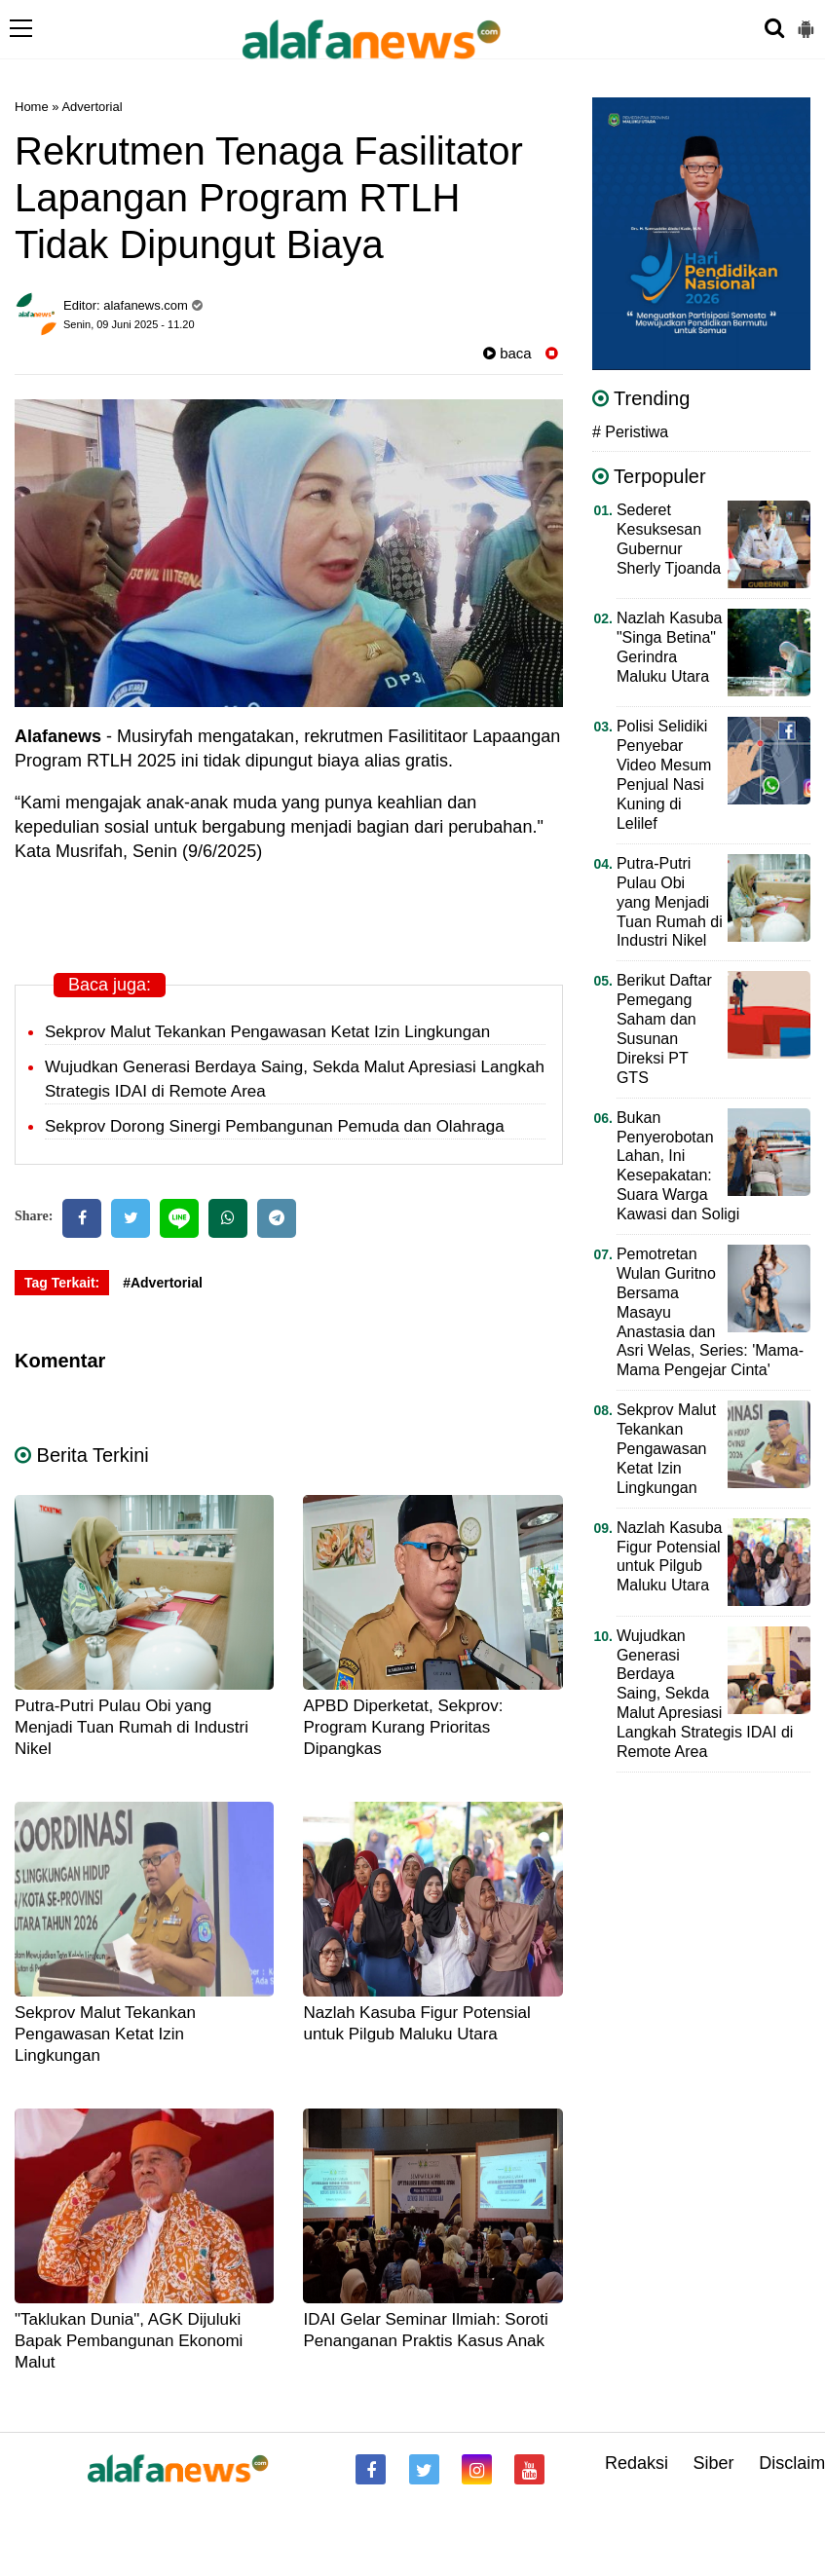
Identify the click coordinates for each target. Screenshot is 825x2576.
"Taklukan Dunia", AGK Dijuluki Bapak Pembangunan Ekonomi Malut (129, 2340)
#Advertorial (163, 1282)
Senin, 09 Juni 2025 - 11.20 (129, 324)
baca (507, 353)
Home (32, 106)
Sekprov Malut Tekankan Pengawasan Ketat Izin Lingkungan (267, 1032)
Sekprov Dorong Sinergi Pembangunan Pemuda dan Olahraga (275, 1126)
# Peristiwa (630, 432)
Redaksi (636, 2463)
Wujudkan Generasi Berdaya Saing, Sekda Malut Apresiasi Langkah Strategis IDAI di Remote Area (705, 1693)
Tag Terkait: (61, 1282)
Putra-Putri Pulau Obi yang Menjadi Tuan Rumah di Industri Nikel (131, 1727)
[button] (805, 21)
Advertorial (91, 106)
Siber (714, 2463)
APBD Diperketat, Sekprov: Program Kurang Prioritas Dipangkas (403, 1727)
